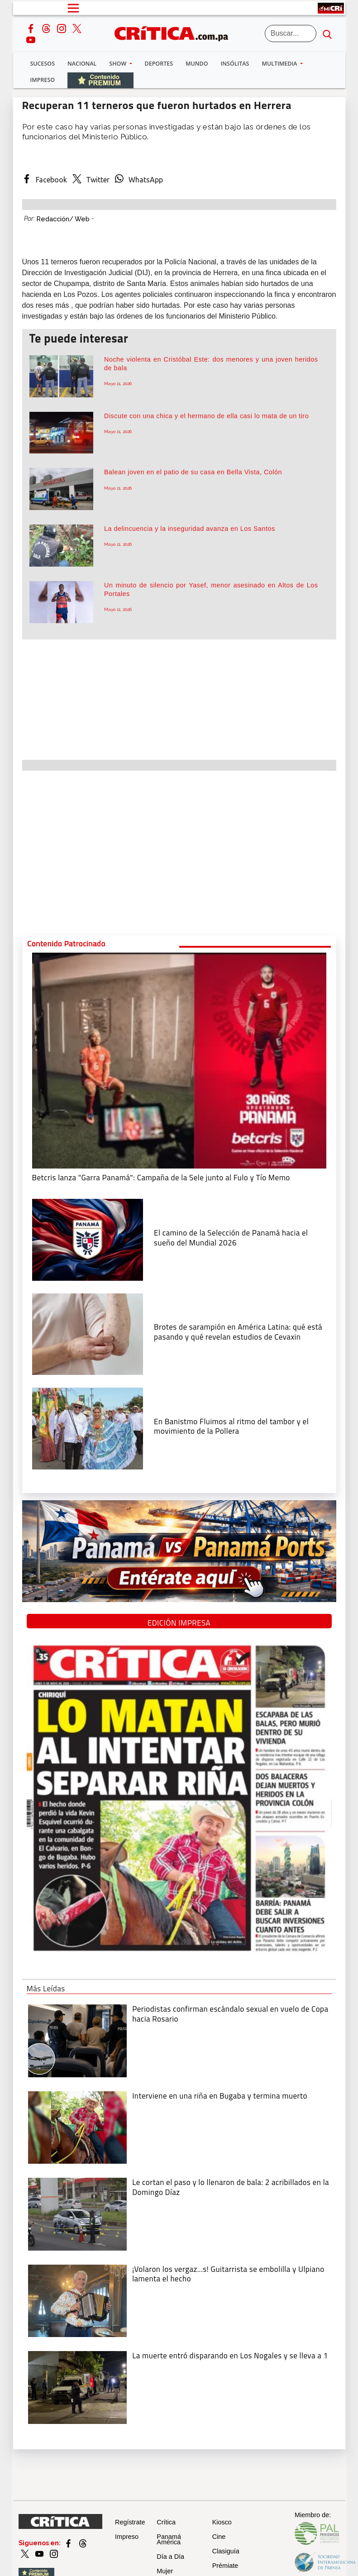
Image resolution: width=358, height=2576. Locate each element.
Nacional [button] (81, 63)
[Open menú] (73, 8)
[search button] (327, 33)
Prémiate (225, 2565)
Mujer (165, 2571)
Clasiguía (225, 2551)
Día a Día (170, 2556)
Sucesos (42, 63)
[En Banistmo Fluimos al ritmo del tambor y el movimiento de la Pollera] (87, 1427)
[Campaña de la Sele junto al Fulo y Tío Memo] (179, 1059)
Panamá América (169, 2539)
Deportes (159, 63)
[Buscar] (290, 33)
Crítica (166, 2522)
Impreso (42, 80)
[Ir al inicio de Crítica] (175, 32)
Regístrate (130, 2522)
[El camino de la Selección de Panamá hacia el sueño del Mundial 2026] (87, 1239)
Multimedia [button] (280, 63)
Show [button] (118, 63)
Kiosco (222, 2522)
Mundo (197, 63)
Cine (219, 2536)
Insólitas (234, 63)
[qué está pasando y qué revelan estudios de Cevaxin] (87, 1333)
